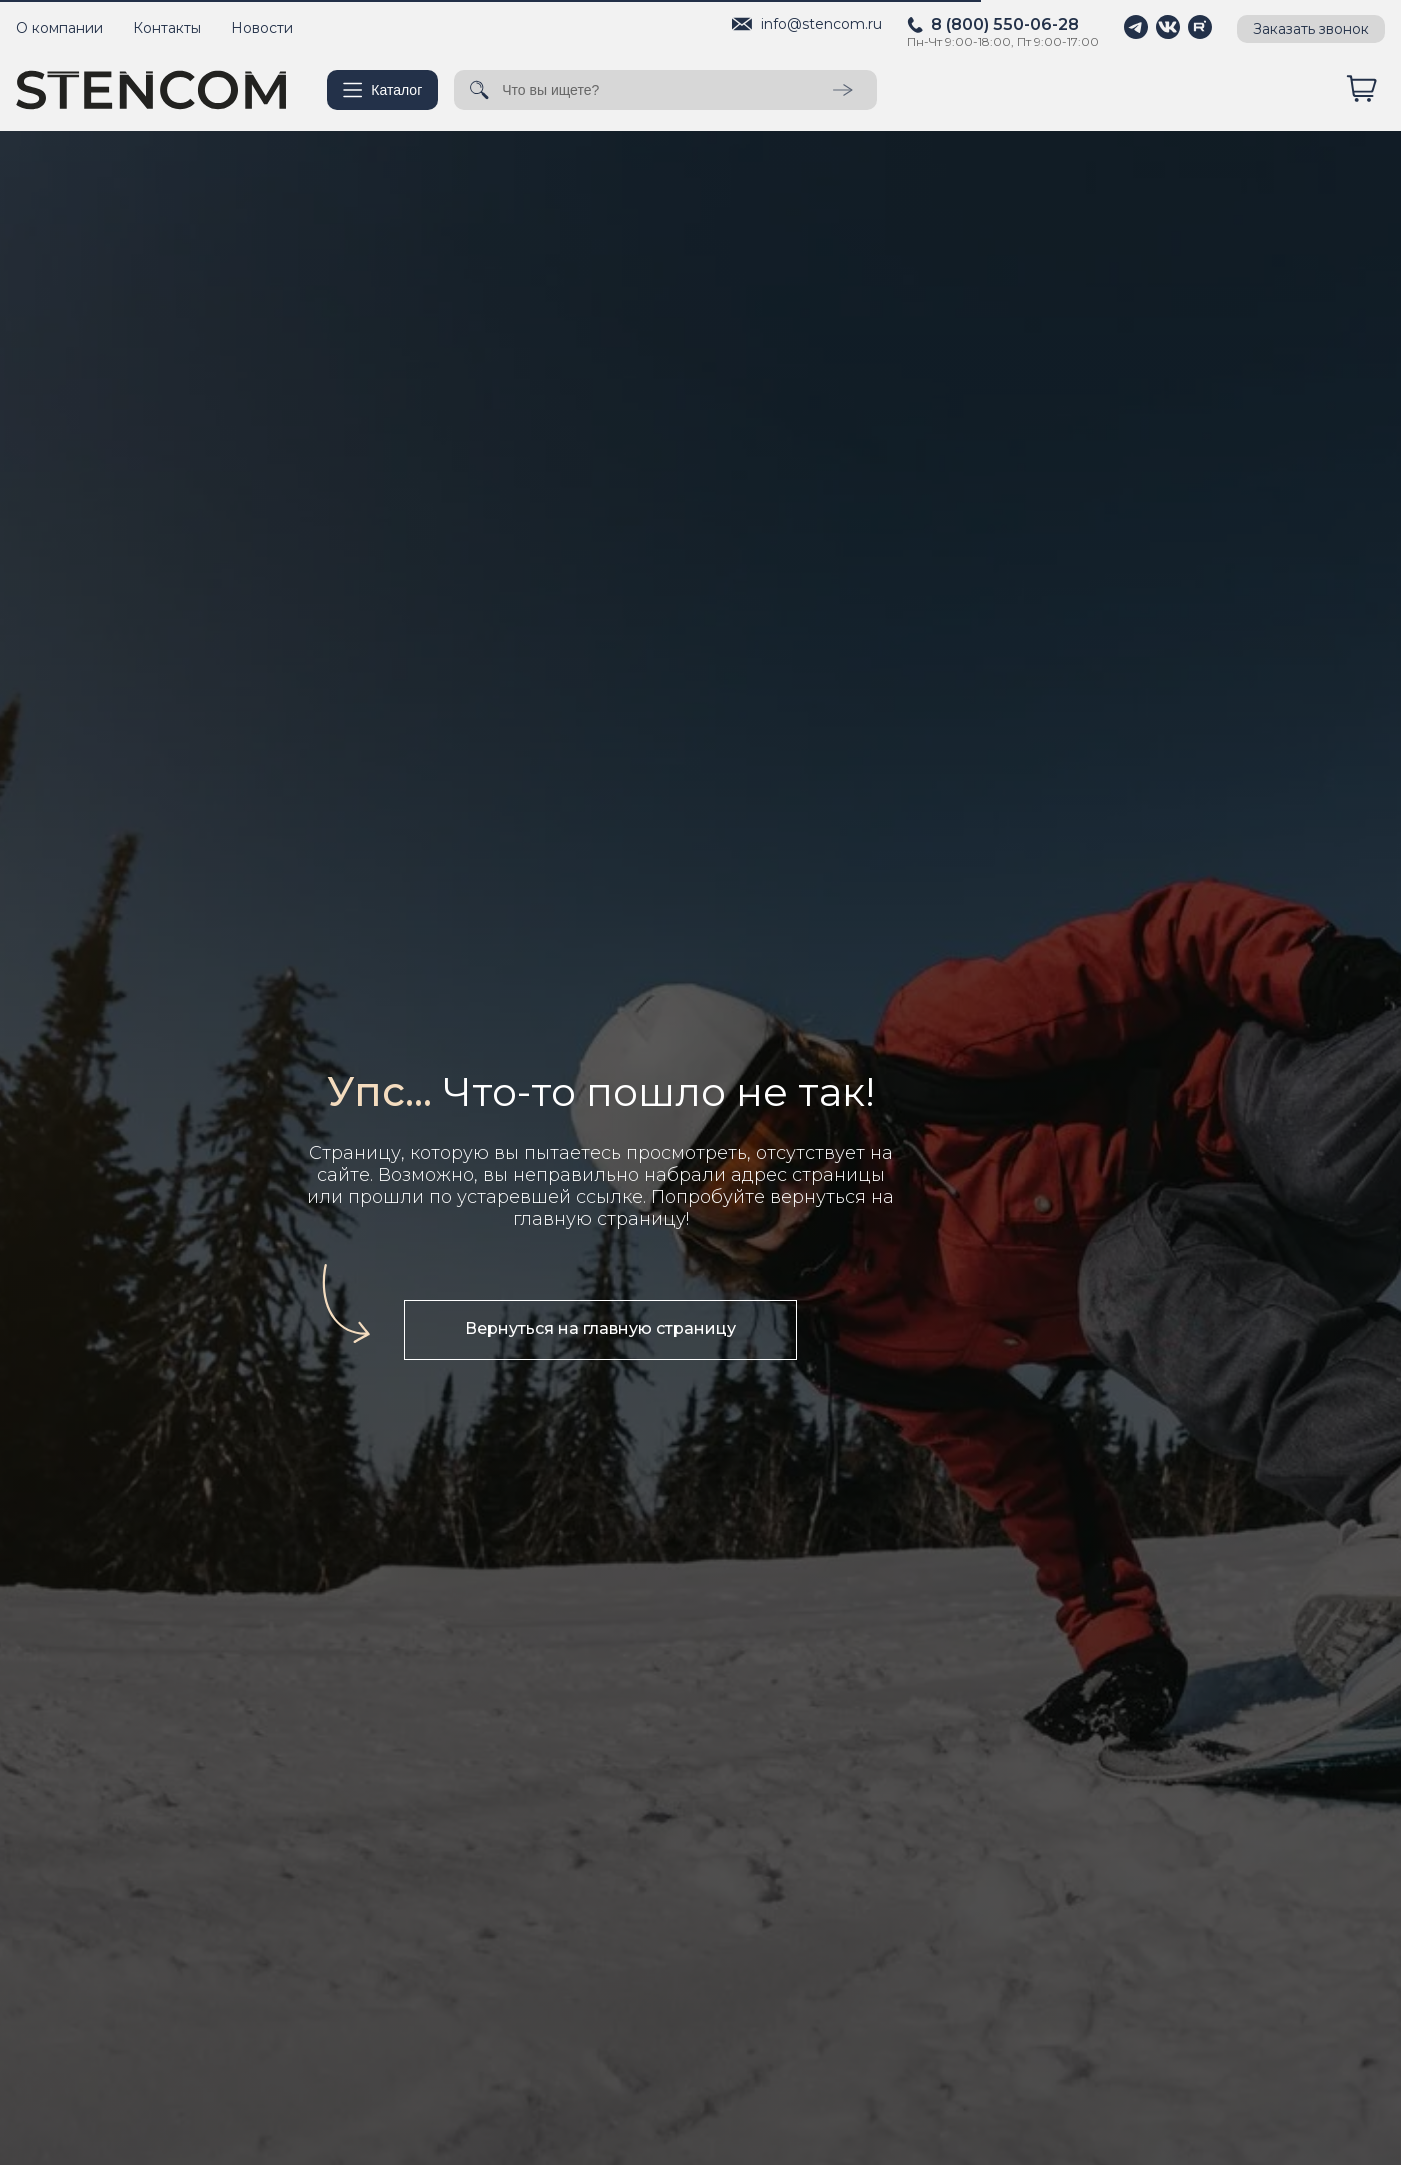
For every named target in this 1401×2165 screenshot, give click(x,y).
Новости (262, 28)
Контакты (167, 28)
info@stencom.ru (821, 24)
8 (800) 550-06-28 (1005, 24)
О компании (59, 28)
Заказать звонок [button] (1311, 29)
